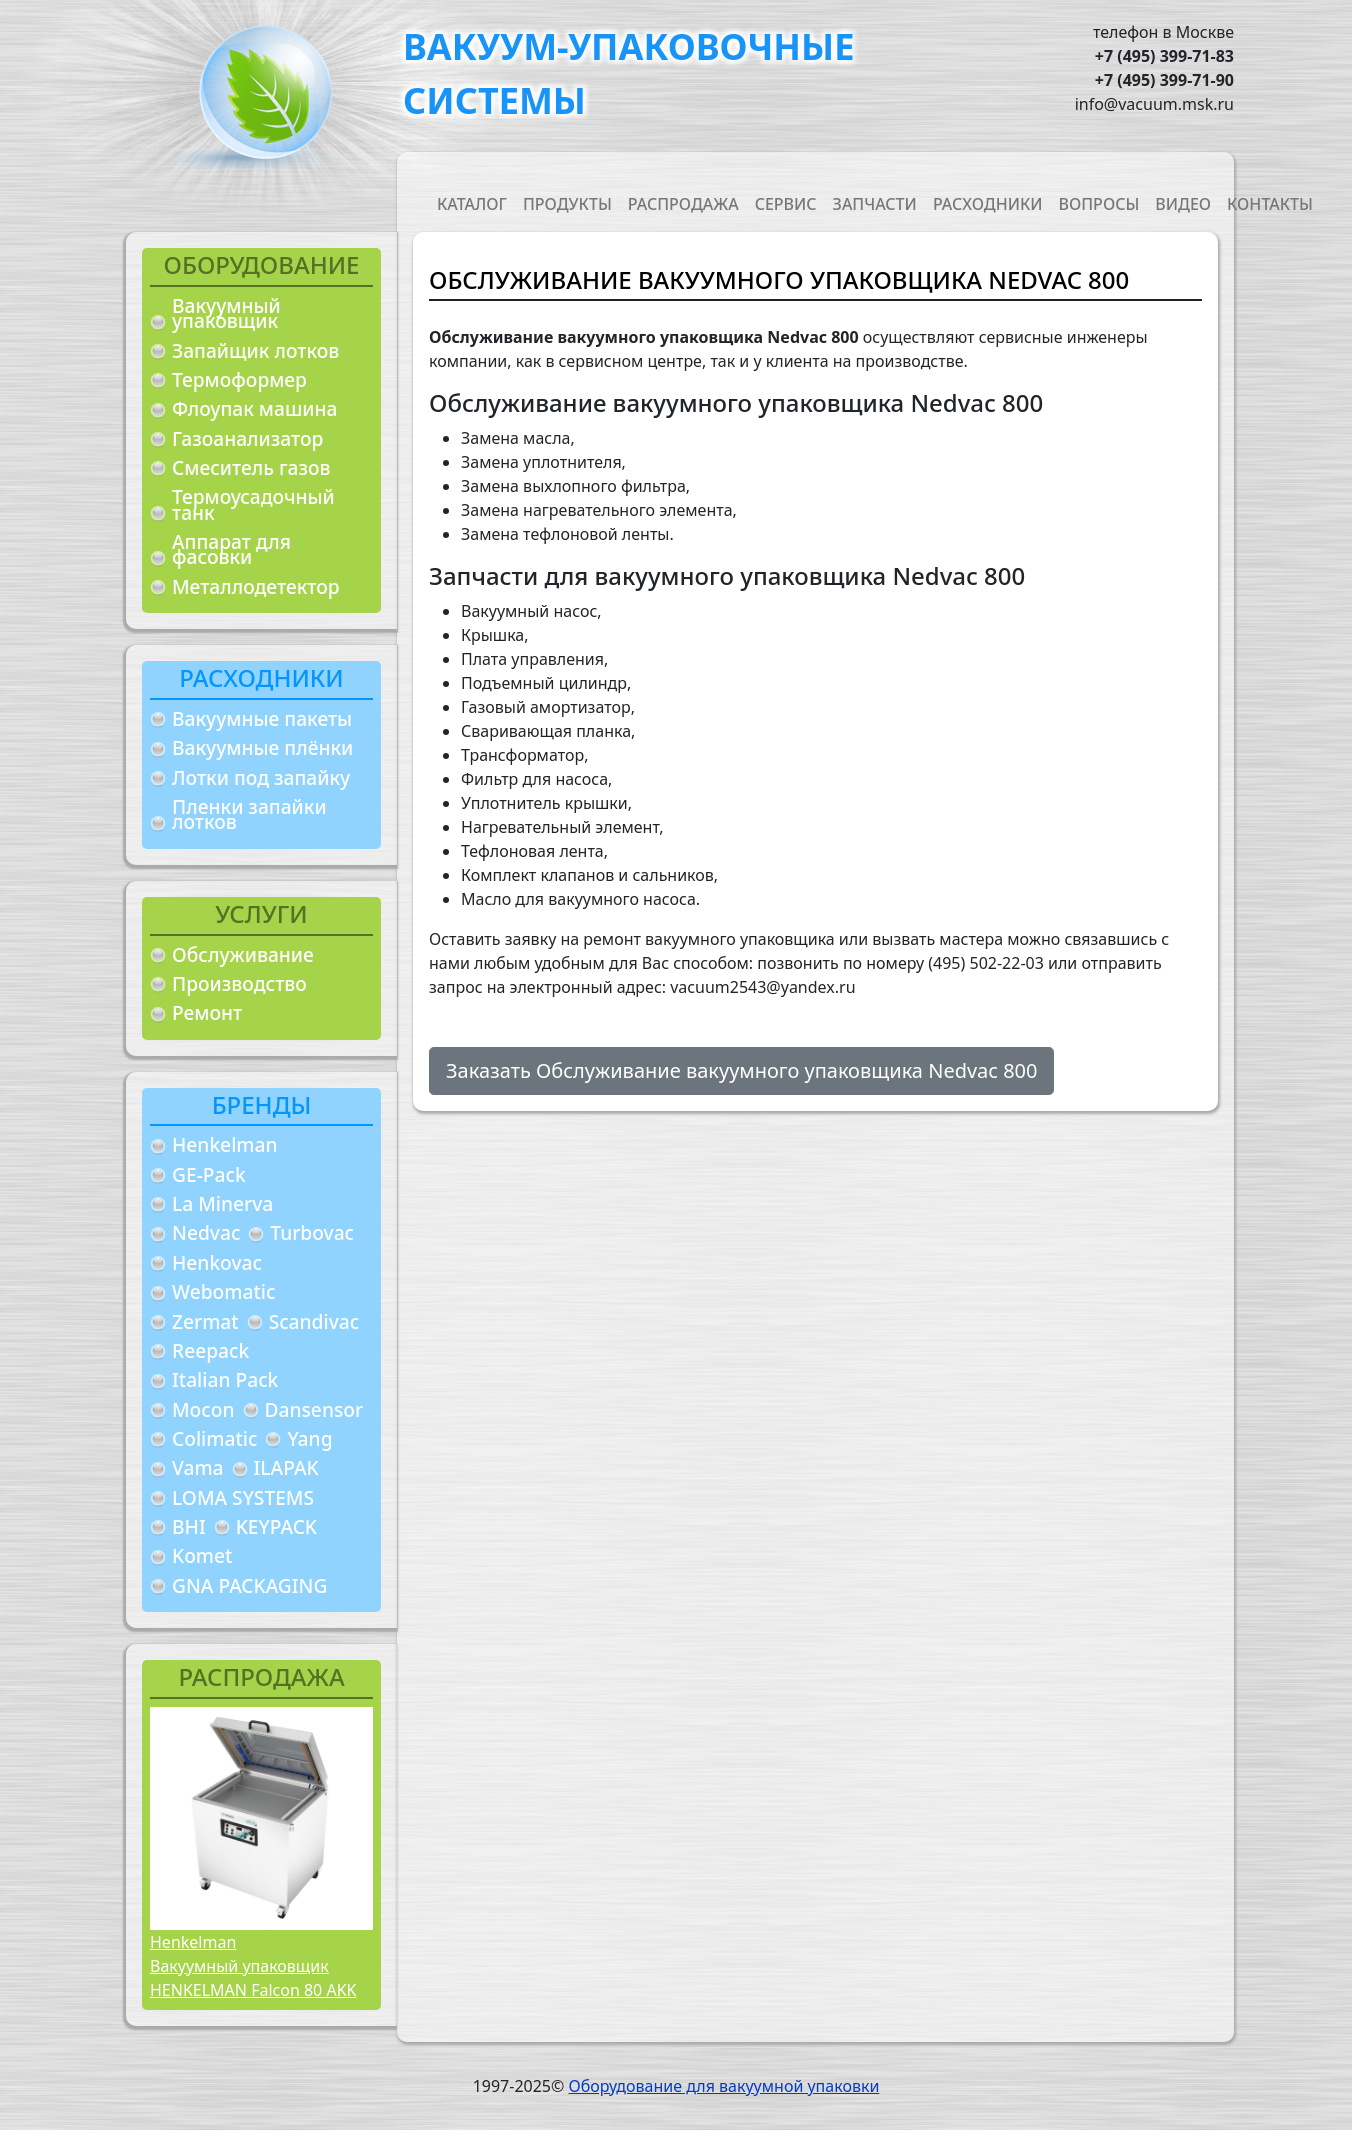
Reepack (210, 1350)
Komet (202, 1555)
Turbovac (312, 1232)
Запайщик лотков (255, 350)
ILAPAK (286, 1467)
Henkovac (217, 1262)
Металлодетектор (256, 586)
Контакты (1270, 204)
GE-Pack (209, 1174)
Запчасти (875, 204)
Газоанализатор (247, 438)
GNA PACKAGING (249, 1585)
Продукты (567, 204)
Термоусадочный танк (253, 504)
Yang (309, 1438)
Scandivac (314, 1321)
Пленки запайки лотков (249, 814)
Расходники (988, 204)
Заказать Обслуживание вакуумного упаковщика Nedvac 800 (741, 1070)
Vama (198, 1467)
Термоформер (239, 379)
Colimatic (214, 1438)
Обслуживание (243, 954)
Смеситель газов (251, 467)
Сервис (786, 204)
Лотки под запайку (261, 777)
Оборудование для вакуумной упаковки (723, 2086)
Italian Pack (225, 1379)
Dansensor (314, 1409)
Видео (1183, 204)
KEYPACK (276, 1526)
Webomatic (223, 1291)
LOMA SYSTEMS (243, 1497)
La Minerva (222, 1203)
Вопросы (1099, 204)
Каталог (472, 204)
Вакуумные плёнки (262, 747)
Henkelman (225, 1144)
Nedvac (206, 1232)
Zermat (205, 1321)
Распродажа (683, 204)
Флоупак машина (255, 408)
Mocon (203, 1409)
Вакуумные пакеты (262, 718)
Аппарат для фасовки (231, 549)
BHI (189, 1526)
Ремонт (207, 1012)
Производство (239, 983)
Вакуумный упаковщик (226, 313)
